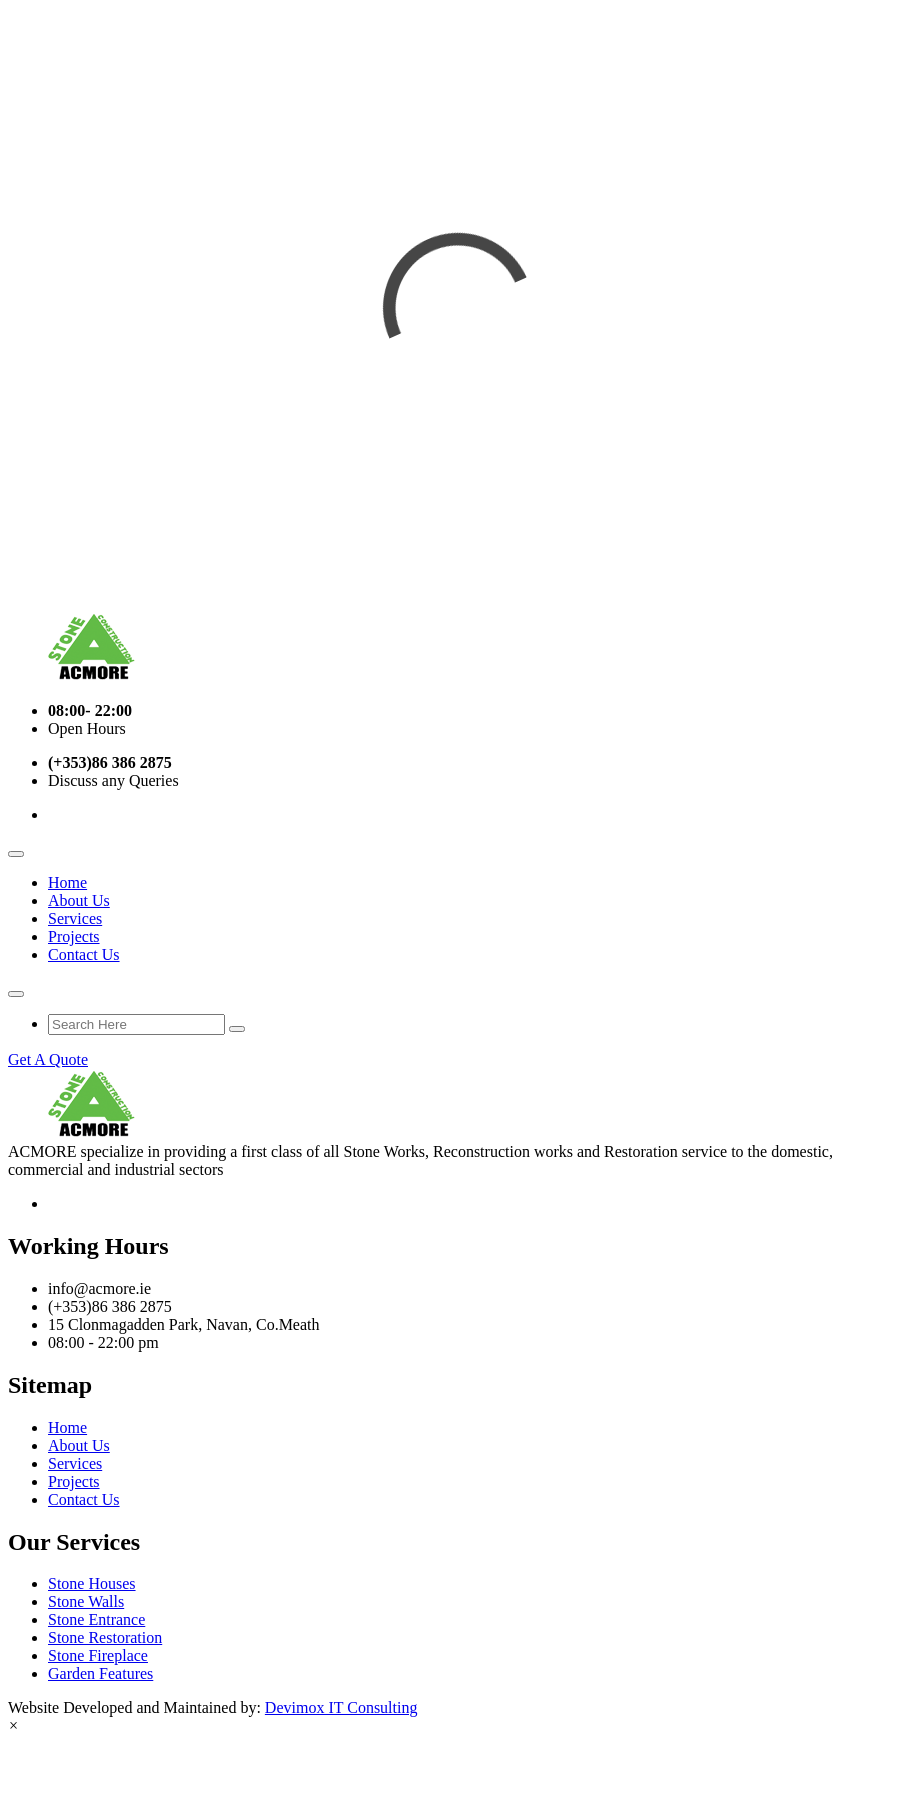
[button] (13, 1725)
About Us (79, 900)
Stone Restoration (105, 1637)
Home (67, 882)
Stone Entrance (96, 1619)
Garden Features (100, 1673)
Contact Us (84, 954)
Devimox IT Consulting (341, 1707)
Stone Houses (92, 1583)
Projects (74, 936)
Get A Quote (48, 1059)
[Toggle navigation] (16, 854)
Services (75, 918)
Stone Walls (86, 1601)
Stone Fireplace (98, 1655)
